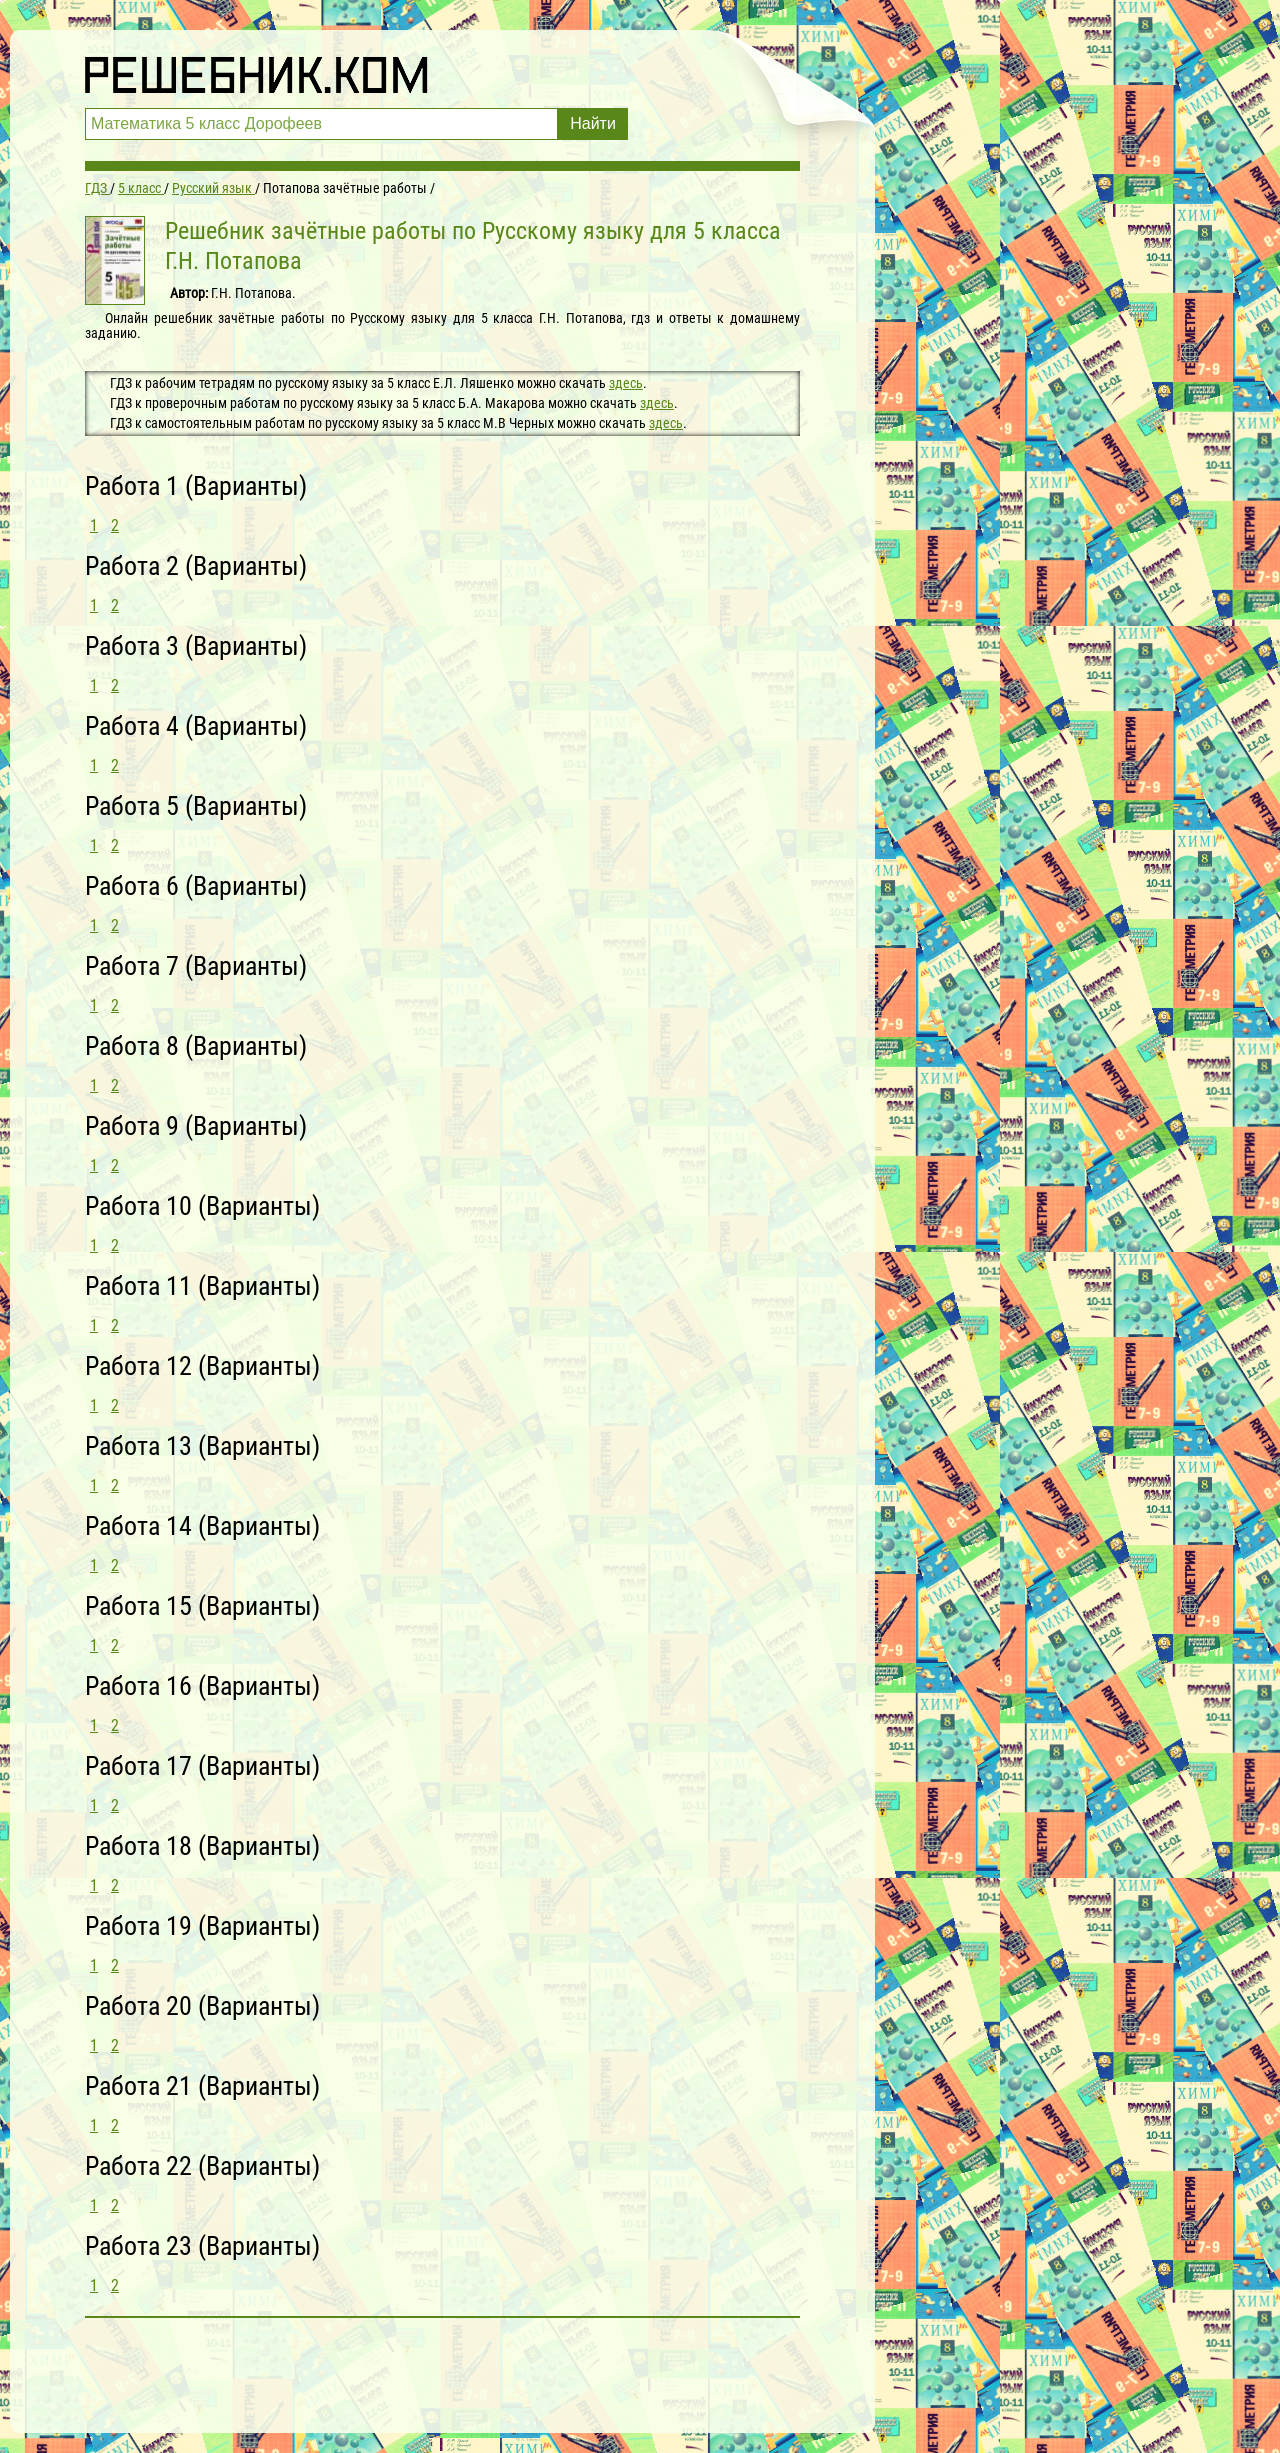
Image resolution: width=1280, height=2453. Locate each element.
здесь (626, 383)
